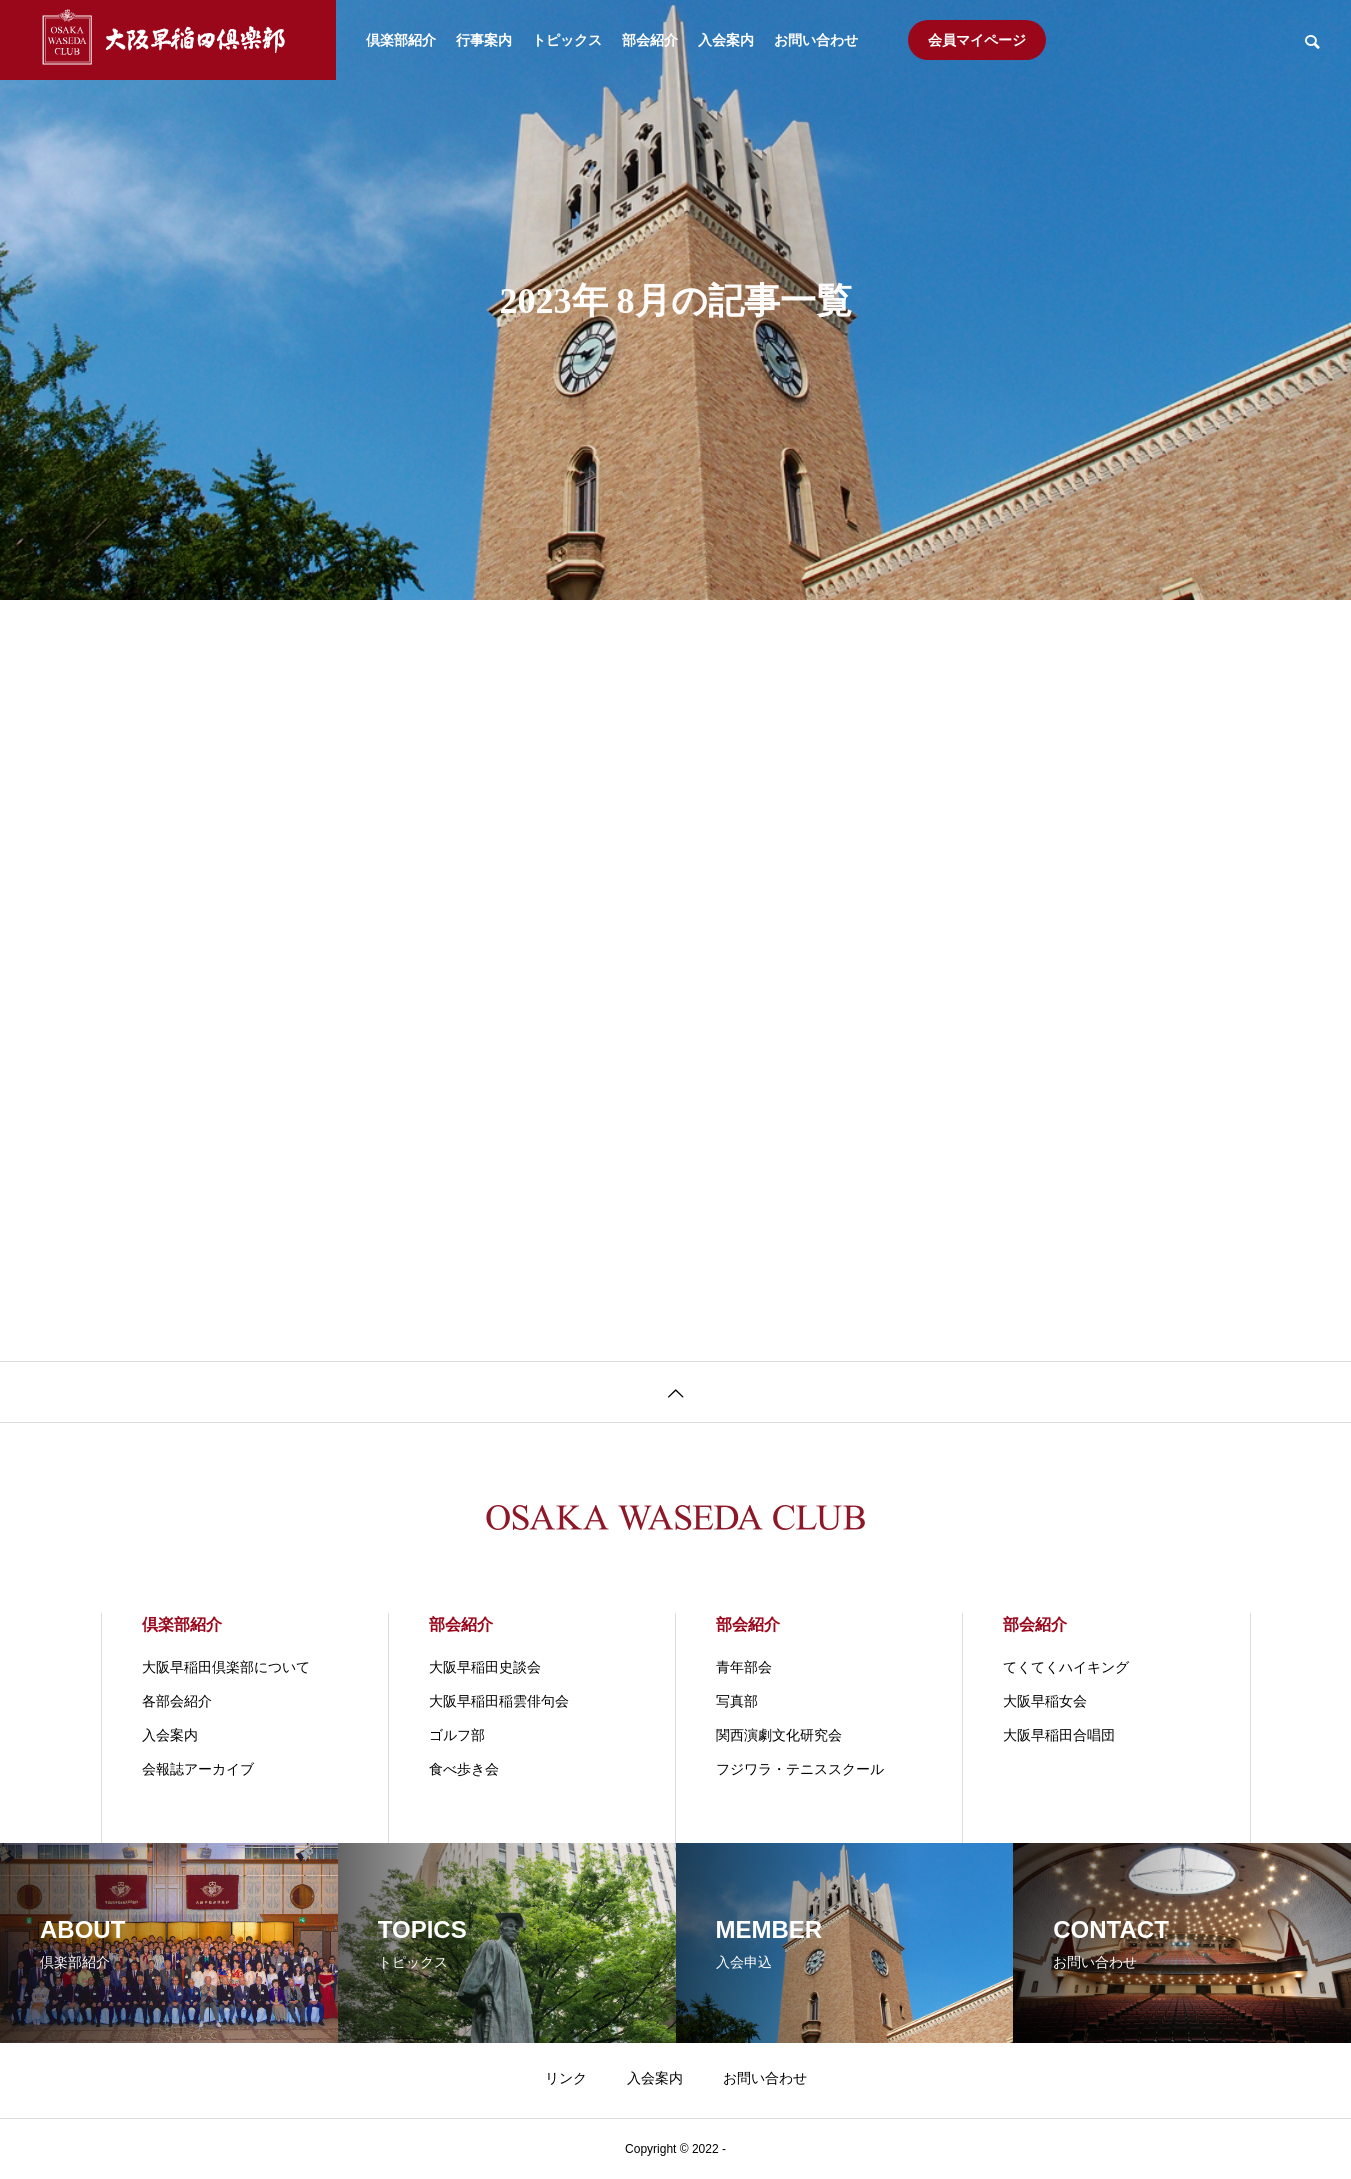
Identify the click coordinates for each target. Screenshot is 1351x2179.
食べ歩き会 (464, 1769)
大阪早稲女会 (1045, 1701)
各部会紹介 (177, 1701)
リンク (566, 2078)
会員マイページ (977, 40)
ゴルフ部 (457, 1735)
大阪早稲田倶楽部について (226, 1667)
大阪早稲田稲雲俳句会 (499, 1701)
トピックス (567, 40)
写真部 (737, 1701)
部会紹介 (650, 40)
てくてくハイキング (1066, 1667)
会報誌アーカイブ (198, 1769)
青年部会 (744, 1667)
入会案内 (726, 40)
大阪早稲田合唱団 (1059, 1735)
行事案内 (484, 40)
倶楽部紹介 (401, 40)
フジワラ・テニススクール (800, 1769)
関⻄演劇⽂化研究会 (779, 1735)
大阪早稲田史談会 (485, 1667)
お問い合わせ (816, 40)
